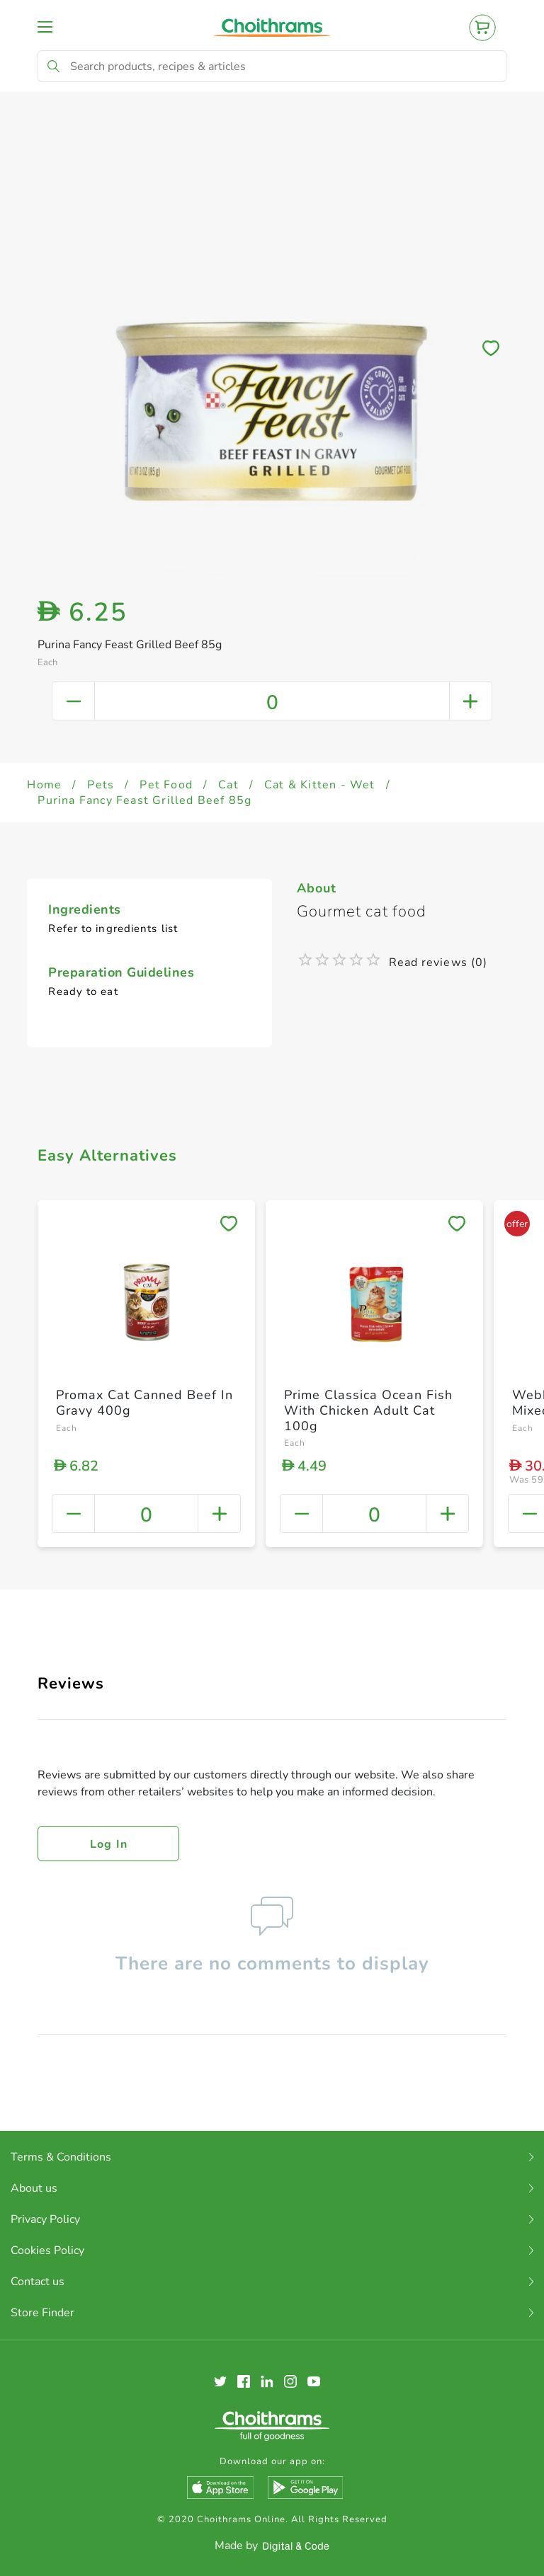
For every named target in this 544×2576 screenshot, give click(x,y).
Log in (109, 1844)
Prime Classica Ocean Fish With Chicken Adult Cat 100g (368, 1410)
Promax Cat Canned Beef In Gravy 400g (144, 1402)
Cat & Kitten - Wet (319, 785)
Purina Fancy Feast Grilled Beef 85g (144, 800)
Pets (100, 785)
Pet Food (166, 785)
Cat (228, 785)
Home (44, 785)
